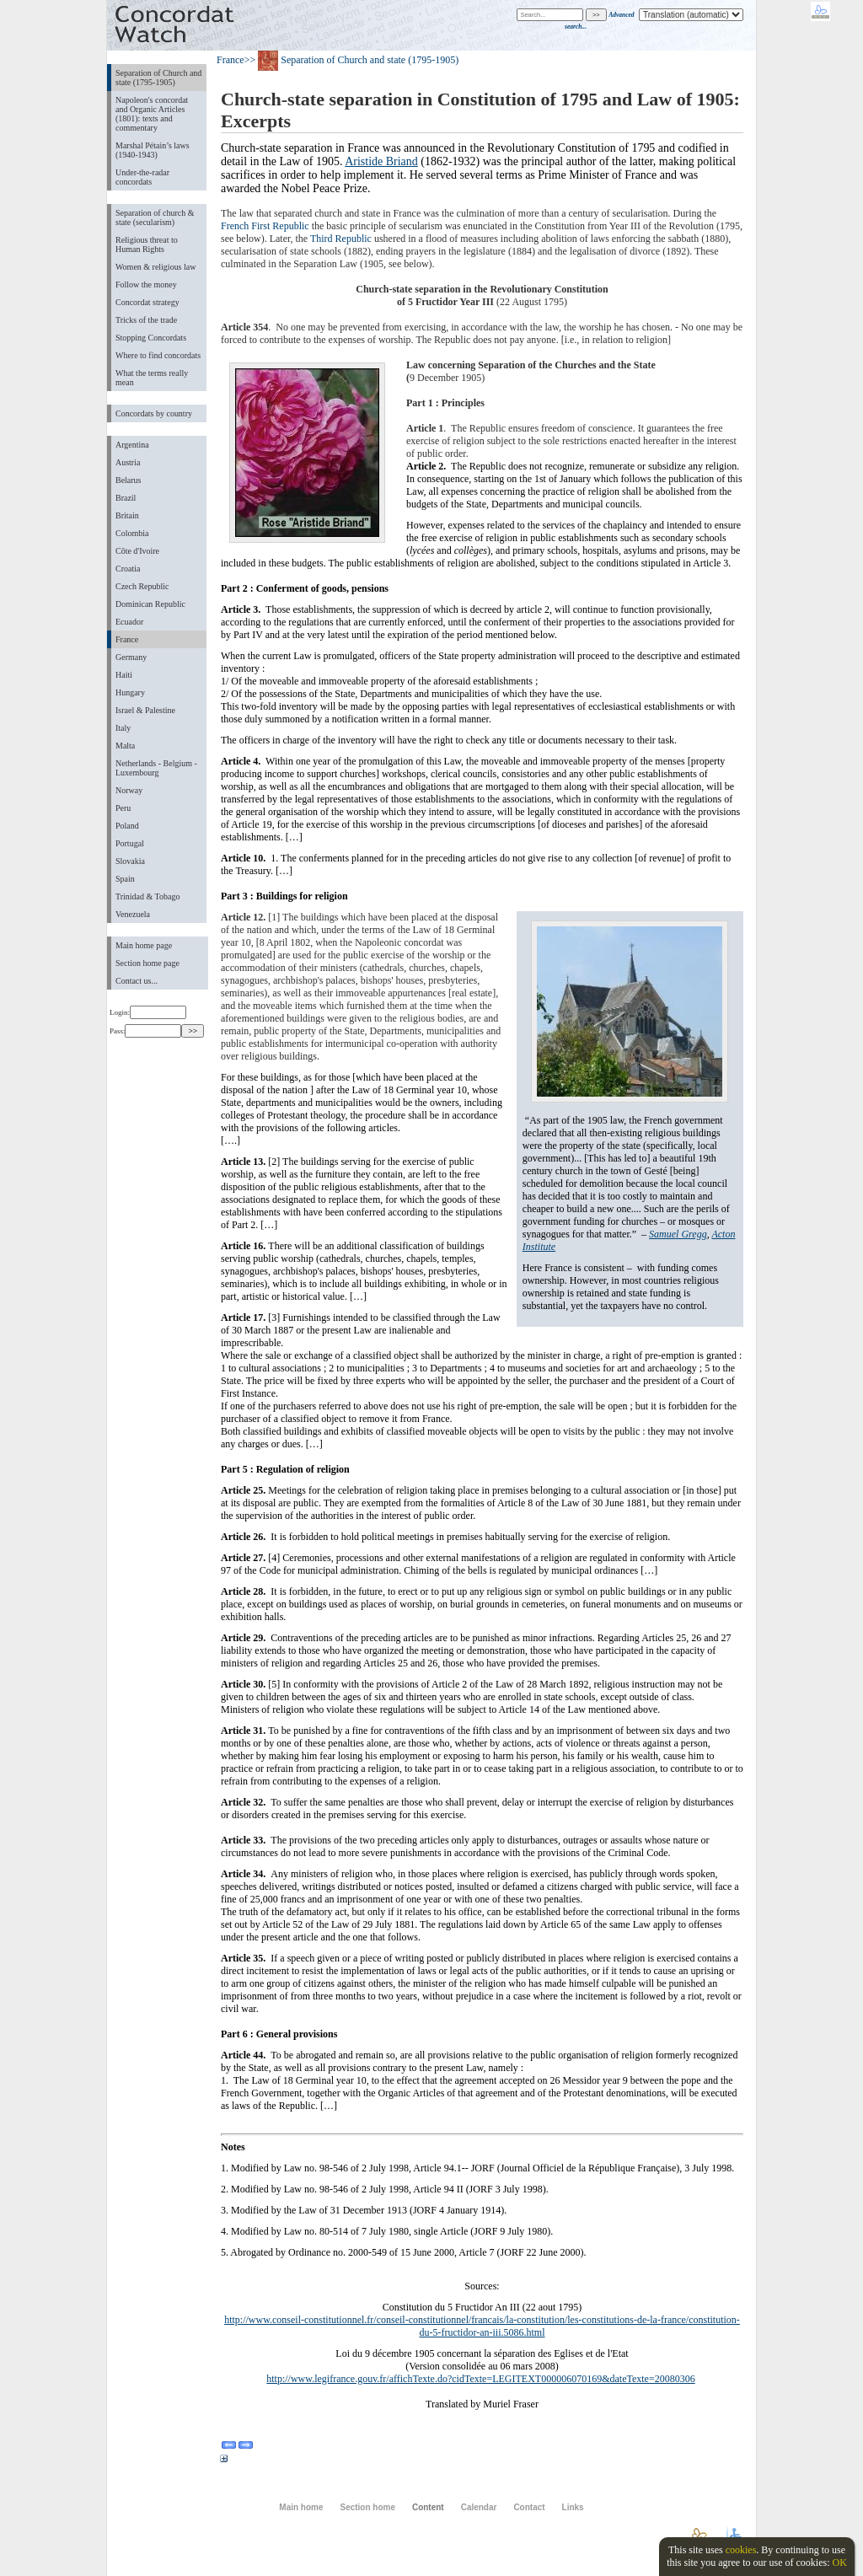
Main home (301, 2507)
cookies (741, 2550)
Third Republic (341, 238)
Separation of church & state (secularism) (154, 217)
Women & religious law (155, 266)
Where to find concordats (158, 355)
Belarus (128, 480)
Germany (131, 657)
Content (428, 2507)
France (126, 639)
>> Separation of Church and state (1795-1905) (351, 60)
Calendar (479, 2507)
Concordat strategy (147, 302)
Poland (127, 825)
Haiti (123, 674)
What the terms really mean (151, 377)
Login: (148, 1012)
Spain (125, 878)
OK (839, 2562)
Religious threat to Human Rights (146, 244)
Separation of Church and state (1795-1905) (158, 77)
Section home (367, 2507)
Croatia (127, 568)
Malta (125, 745)
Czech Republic (142, 586)
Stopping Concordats (150, 337)
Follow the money (146, 284)
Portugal (129, 843)
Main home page (143, 945)
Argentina (132, 444)
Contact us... (136, 980)
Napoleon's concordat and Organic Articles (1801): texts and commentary (151, 113)
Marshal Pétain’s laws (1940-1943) (152, 150)
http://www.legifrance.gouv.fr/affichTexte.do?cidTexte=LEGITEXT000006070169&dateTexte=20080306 (480, 2379)
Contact (528, 2507)
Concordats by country (153, 413)
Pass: (145, 1031)
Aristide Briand (381, 161)
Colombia (131, 533)
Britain (127, 515)
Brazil (125, 497)
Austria (127, 462)
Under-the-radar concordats (142, 177)
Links (573, 2507)
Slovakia (130, 861)
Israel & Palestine (145, 710)
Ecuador (129, 621)
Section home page (147, 963)
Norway (128, 790)
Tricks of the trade (146, 320)
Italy (123, 728)
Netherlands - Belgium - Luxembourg (156, 768)
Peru (123, 808)
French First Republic (265, 226)
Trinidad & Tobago (147, 896)
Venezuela (132, 914)
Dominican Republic (150, 604)
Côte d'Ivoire (137, 550)
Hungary (130, 692)
